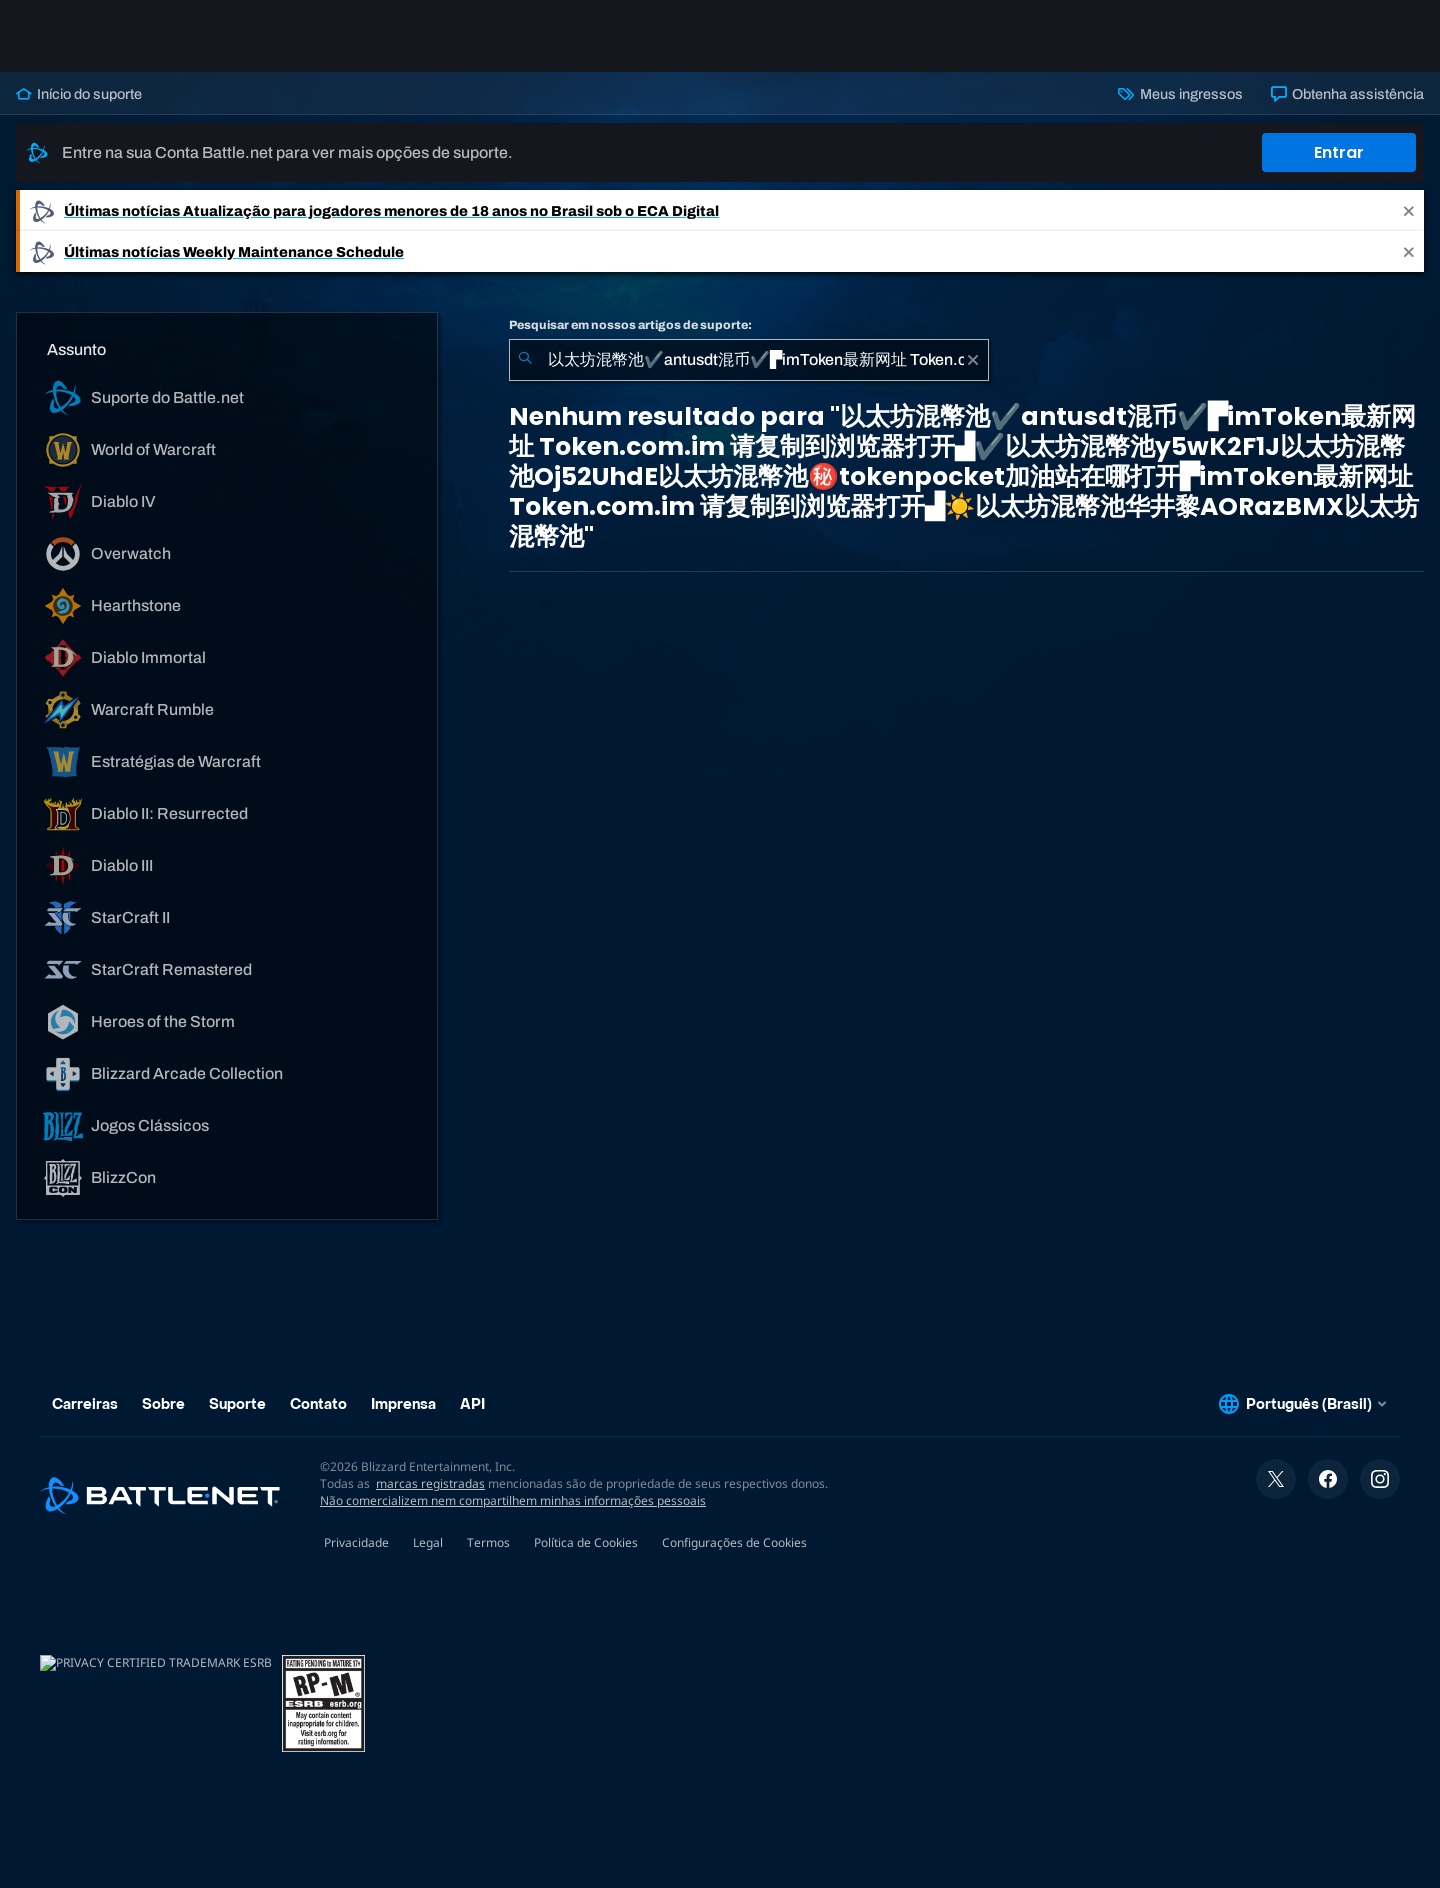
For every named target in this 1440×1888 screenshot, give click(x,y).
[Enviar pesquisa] (525, 360)
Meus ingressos (1180, 94)
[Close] (1409, 210)
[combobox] (749, 360)
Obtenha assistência (1347, 94)
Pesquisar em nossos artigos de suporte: (630, 325)
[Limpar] (973, 360)
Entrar (1339, 152)
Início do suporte (79, 94)
